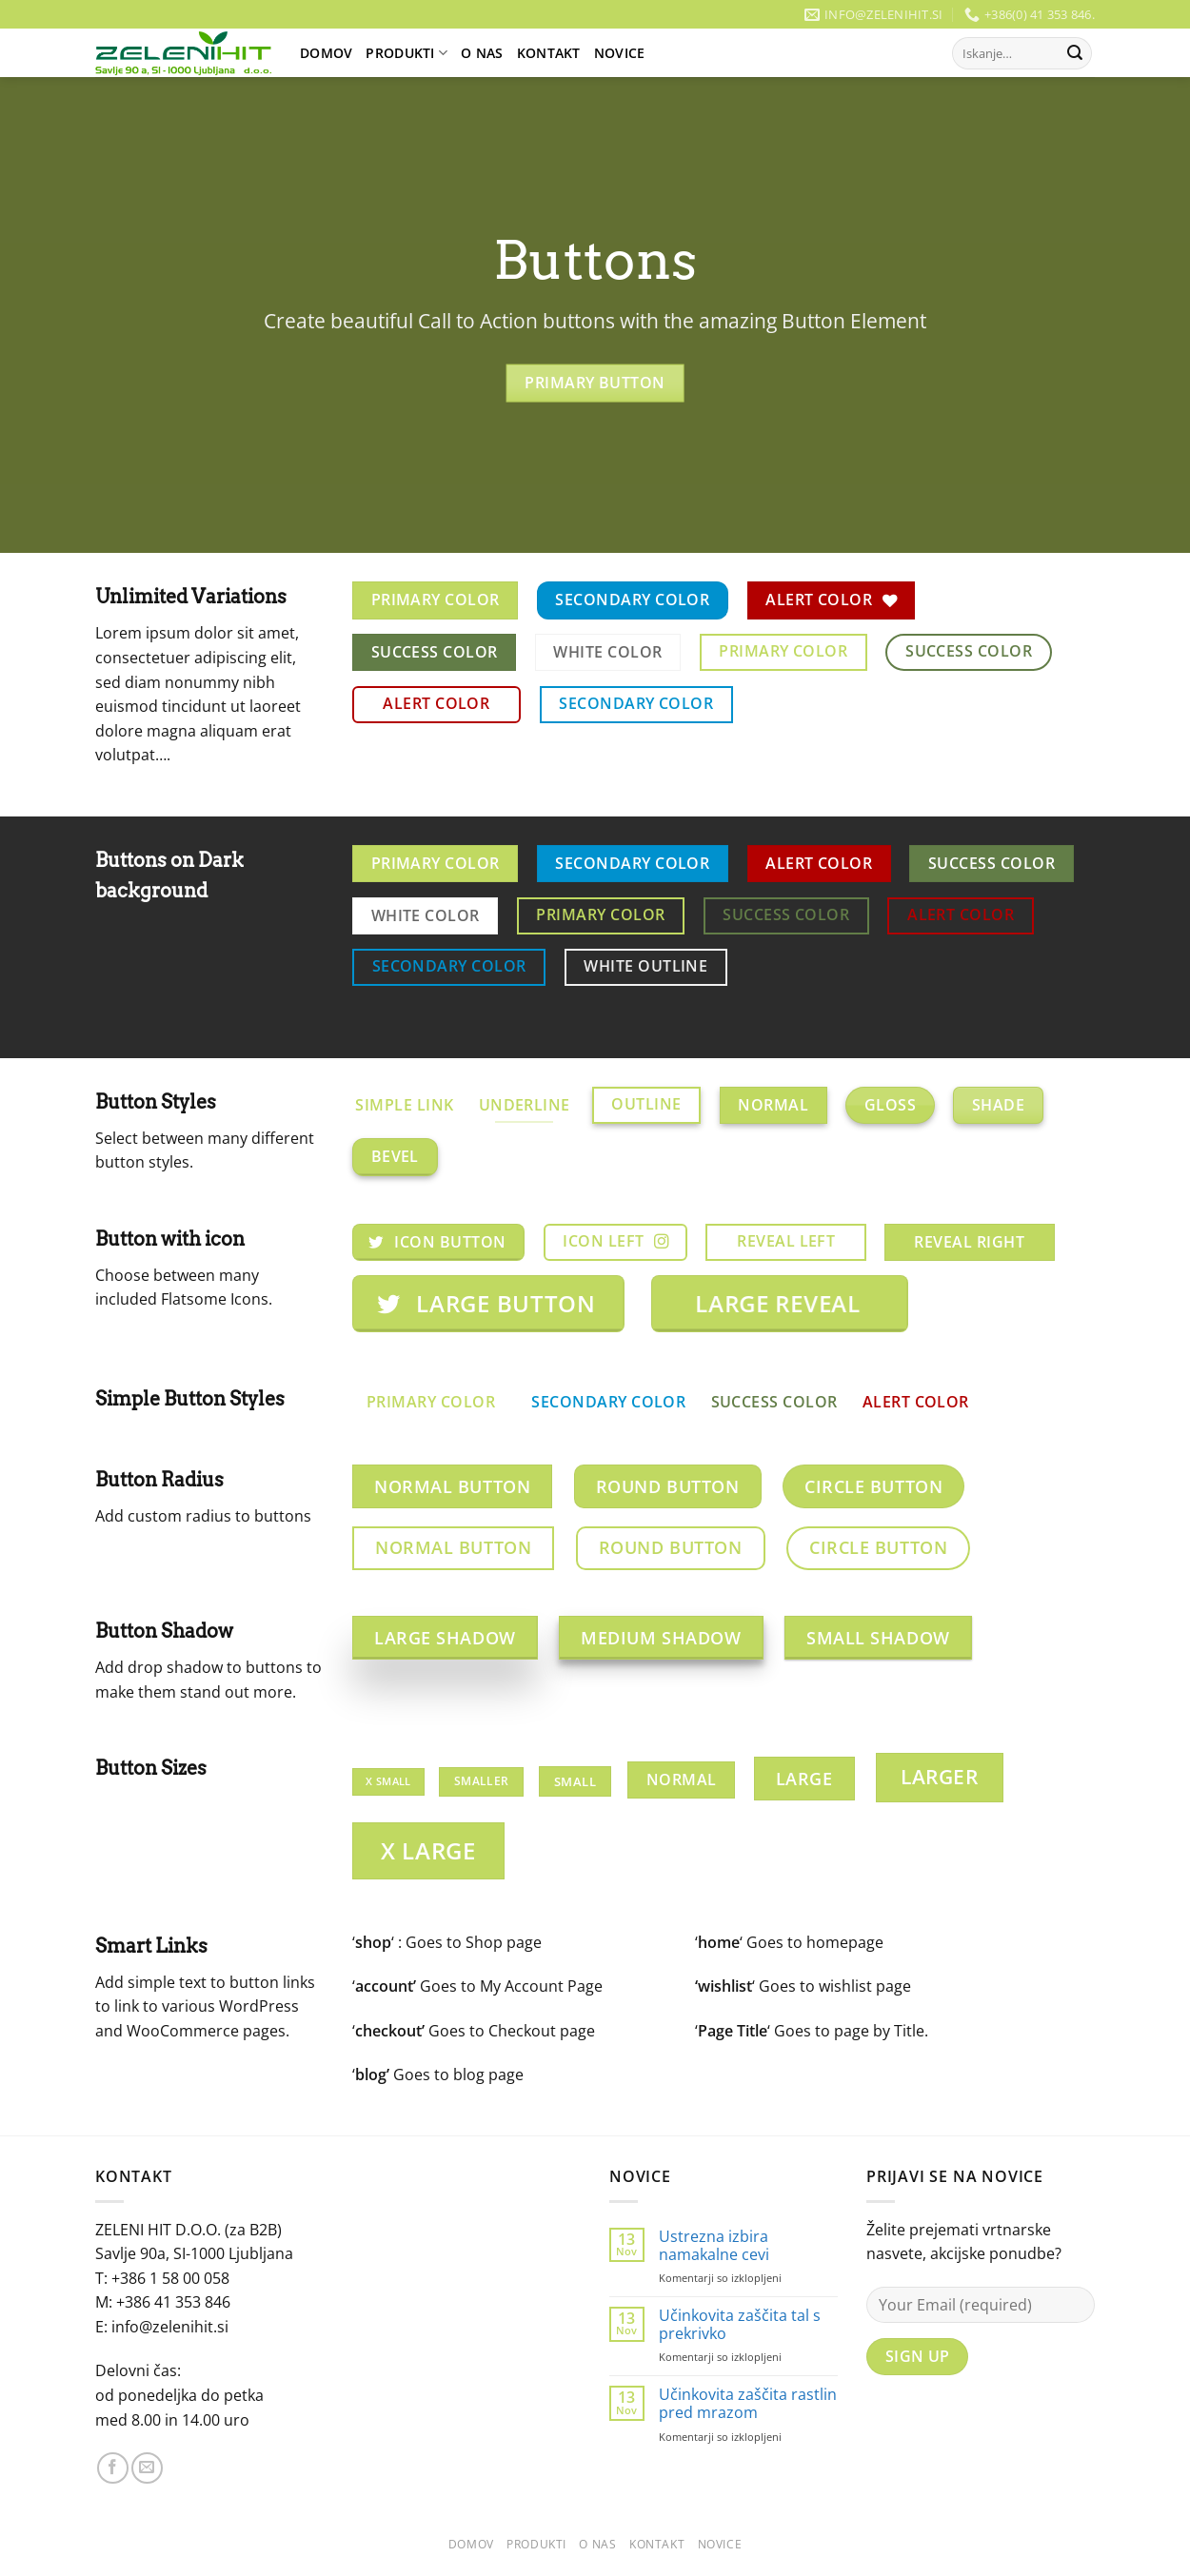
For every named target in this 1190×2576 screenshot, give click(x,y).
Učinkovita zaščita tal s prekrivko (740, 2325)
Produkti (406, 53)
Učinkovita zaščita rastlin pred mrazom (748, 2404)
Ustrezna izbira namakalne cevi (714, 2246)
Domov (326, 53)
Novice (619, 53)
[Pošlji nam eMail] (147, 2468)
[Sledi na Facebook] (113, 2468)
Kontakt (549, 53)
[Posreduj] (1075, 53)
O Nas (482, 53)
